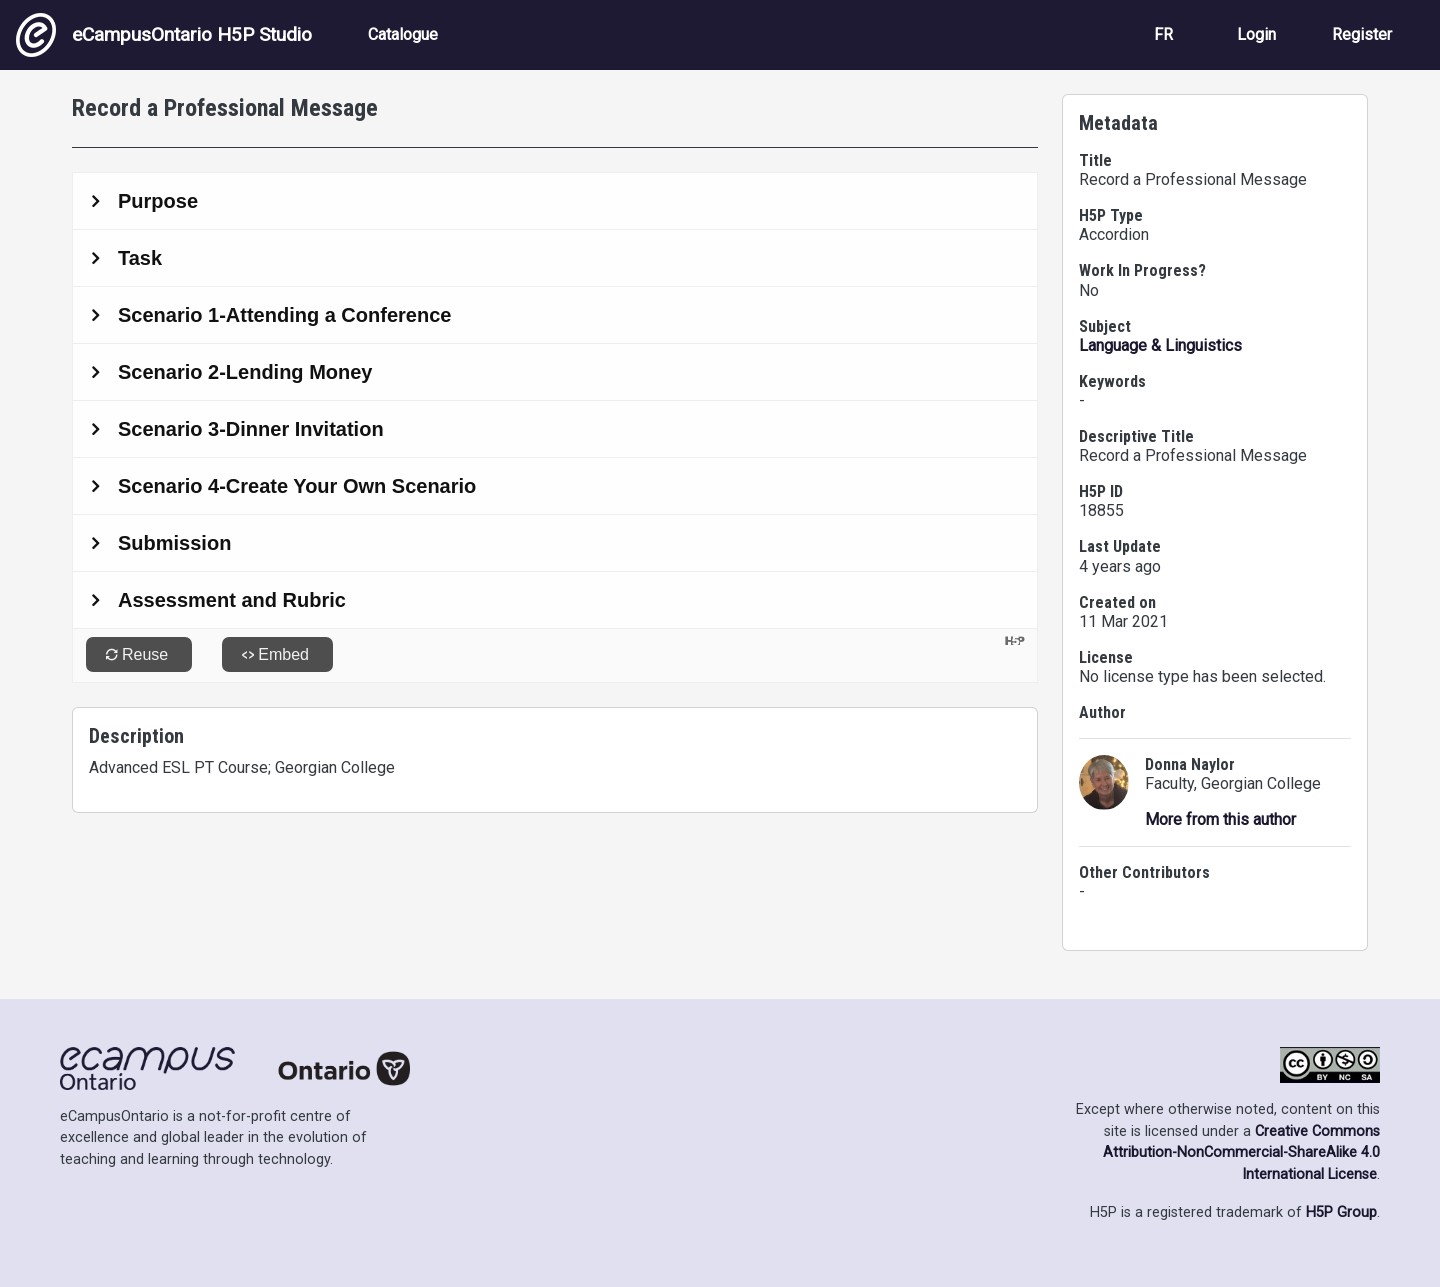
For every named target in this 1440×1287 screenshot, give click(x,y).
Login (1256, 34)
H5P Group (1341, 1212)
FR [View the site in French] (1163, 34)
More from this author (1220, 819)
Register (1362, 34)
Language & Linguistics (1160, 345)
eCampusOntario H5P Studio (164, 35)
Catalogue (403, 34)
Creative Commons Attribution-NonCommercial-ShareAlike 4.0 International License (1241, 1153)
